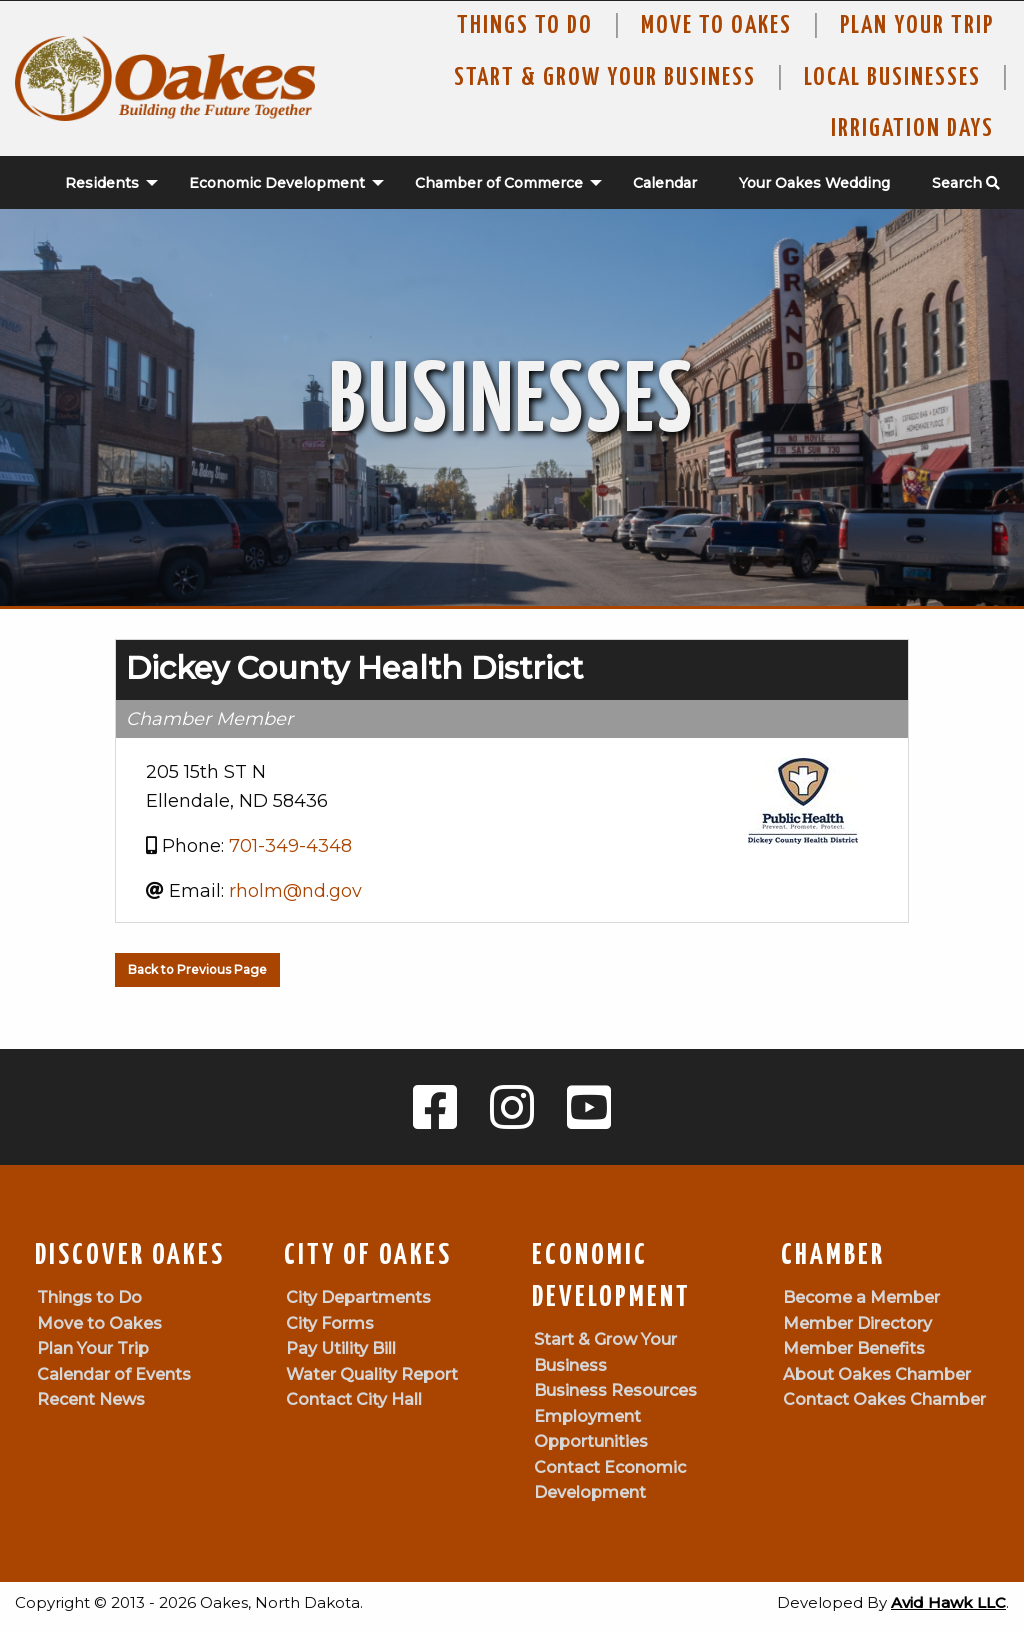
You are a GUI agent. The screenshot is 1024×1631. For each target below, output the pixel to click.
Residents (102, 183)
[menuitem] (101, 183)
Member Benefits (854, 1348)
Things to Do (525, 26)
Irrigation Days (912, 129)
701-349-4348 (290, 846)
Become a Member (861, 1297)
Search (966, 183)
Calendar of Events (114, 1374)
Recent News (91, 1399)
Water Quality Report (372, 1374)
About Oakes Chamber (877, 1374)
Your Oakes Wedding (814, 183)
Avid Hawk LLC (948, 1602)
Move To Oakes (716, 26)
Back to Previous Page (197, 969)
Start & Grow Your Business (605, 78)
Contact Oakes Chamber (884, 1399)
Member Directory (857, 1323)
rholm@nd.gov (295, 891)
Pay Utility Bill (341, 1348)
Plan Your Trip (917, 26)
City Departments (358, 1297)
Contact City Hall (354, 1399)
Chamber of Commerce (499, 183)
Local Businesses (892, 78)
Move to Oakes (99, 1323)
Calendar (665, 183)
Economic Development (277, 183)
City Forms (330, 1323)
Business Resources (615, 1390)
